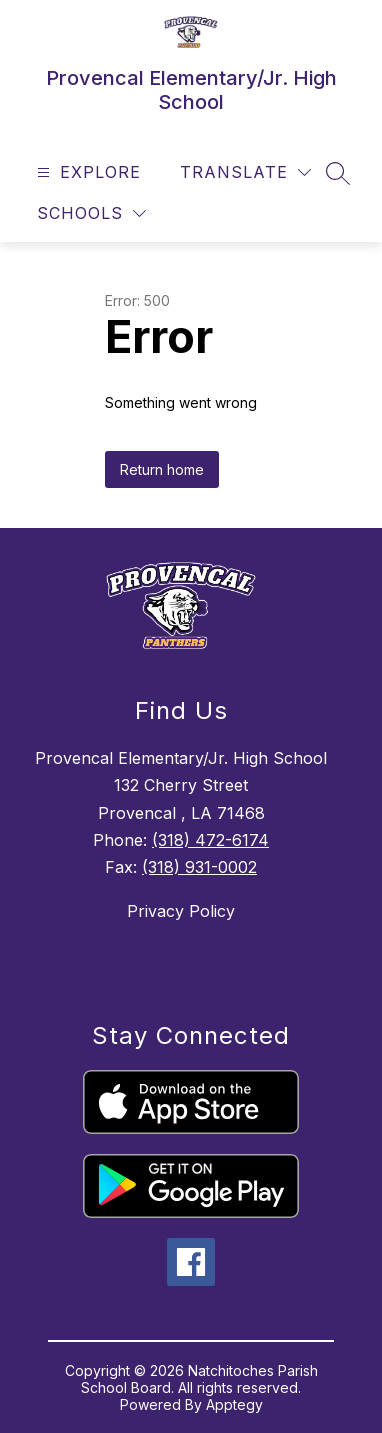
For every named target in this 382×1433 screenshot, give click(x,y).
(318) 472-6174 (210, 840)
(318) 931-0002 (199, 867)
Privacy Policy (181, 911)
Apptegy (234, 1404)
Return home (162, 469)
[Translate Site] (245, 172)
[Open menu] (86, 172)
